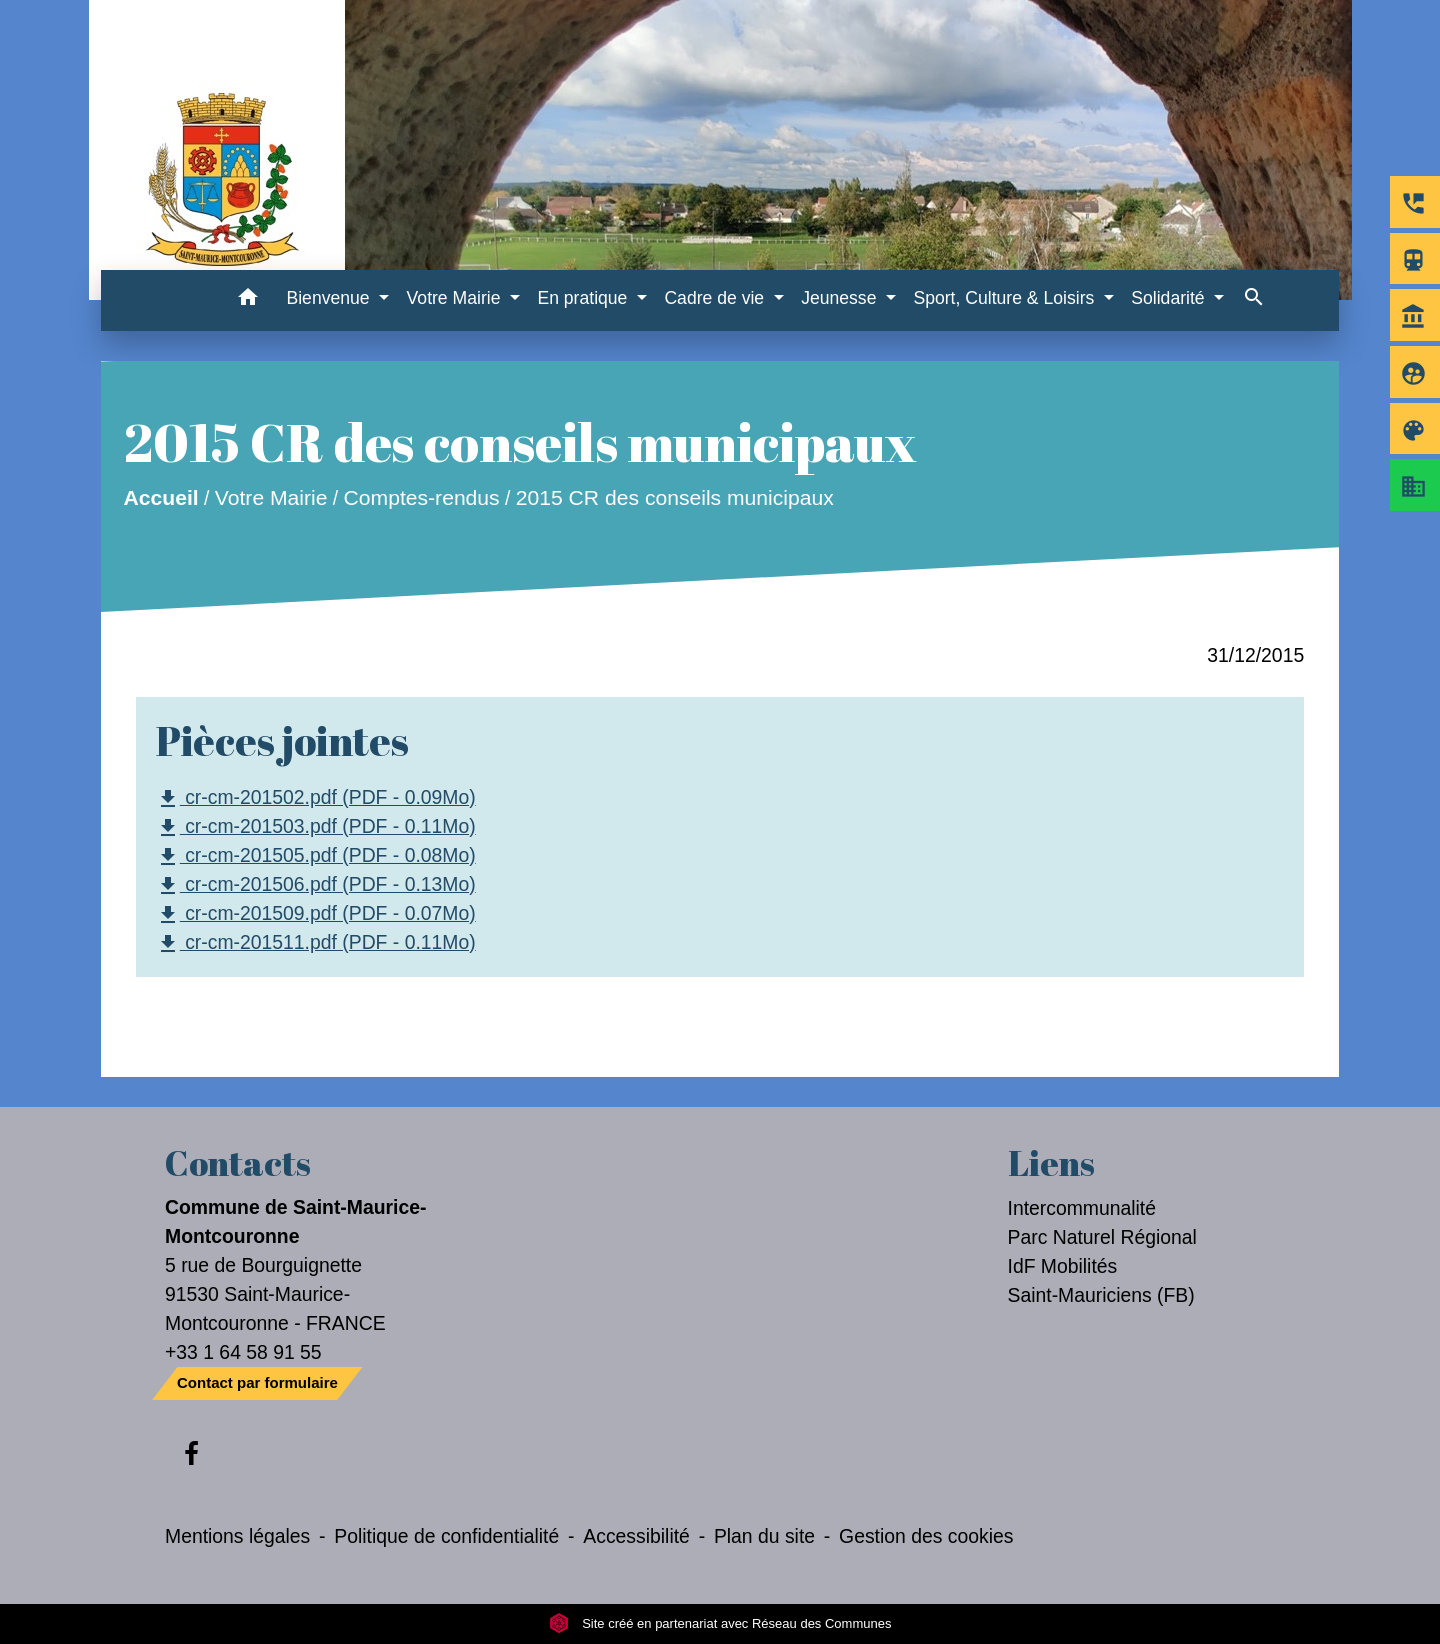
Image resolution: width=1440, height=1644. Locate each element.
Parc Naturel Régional (1102, 1237)
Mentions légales (237, 1536)
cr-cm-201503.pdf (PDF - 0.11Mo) (316, 827)
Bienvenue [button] (330, 298)
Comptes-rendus (421, 498)
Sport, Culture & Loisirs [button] (1006, 298)
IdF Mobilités (1063, 1266)
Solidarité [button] (1170, 298)
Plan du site (764, 1536)
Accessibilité (636, 1536)
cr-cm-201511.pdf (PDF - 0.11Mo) (316, 943)
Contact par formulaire (257, 1382)
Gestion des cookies (926, 1536)
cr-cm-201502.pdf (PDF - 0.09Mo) (316, 798)
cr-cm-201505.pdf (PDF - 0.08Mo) (316, 856)
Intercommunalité (1082, 1208)
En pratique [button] (584, 298)
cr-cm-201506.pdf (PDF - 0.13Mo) (316, 885)
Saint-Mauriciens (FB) (1101, 1295)
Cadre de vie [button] (716, 298)
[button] (247, 300)
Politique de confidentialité (446, 1536)
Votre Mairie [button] (456, 298)
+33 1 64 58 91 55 (243, 1352)
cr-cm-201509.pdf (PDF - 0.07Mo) (316, 914)
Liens (1051, 1163)
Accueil (160, 498)
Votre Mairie (271, 498)
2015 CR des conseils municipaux (675, 498)
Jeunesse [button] (841, 298)
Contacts (238, 1163)
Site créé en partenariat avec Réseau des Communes (720, 1623)
